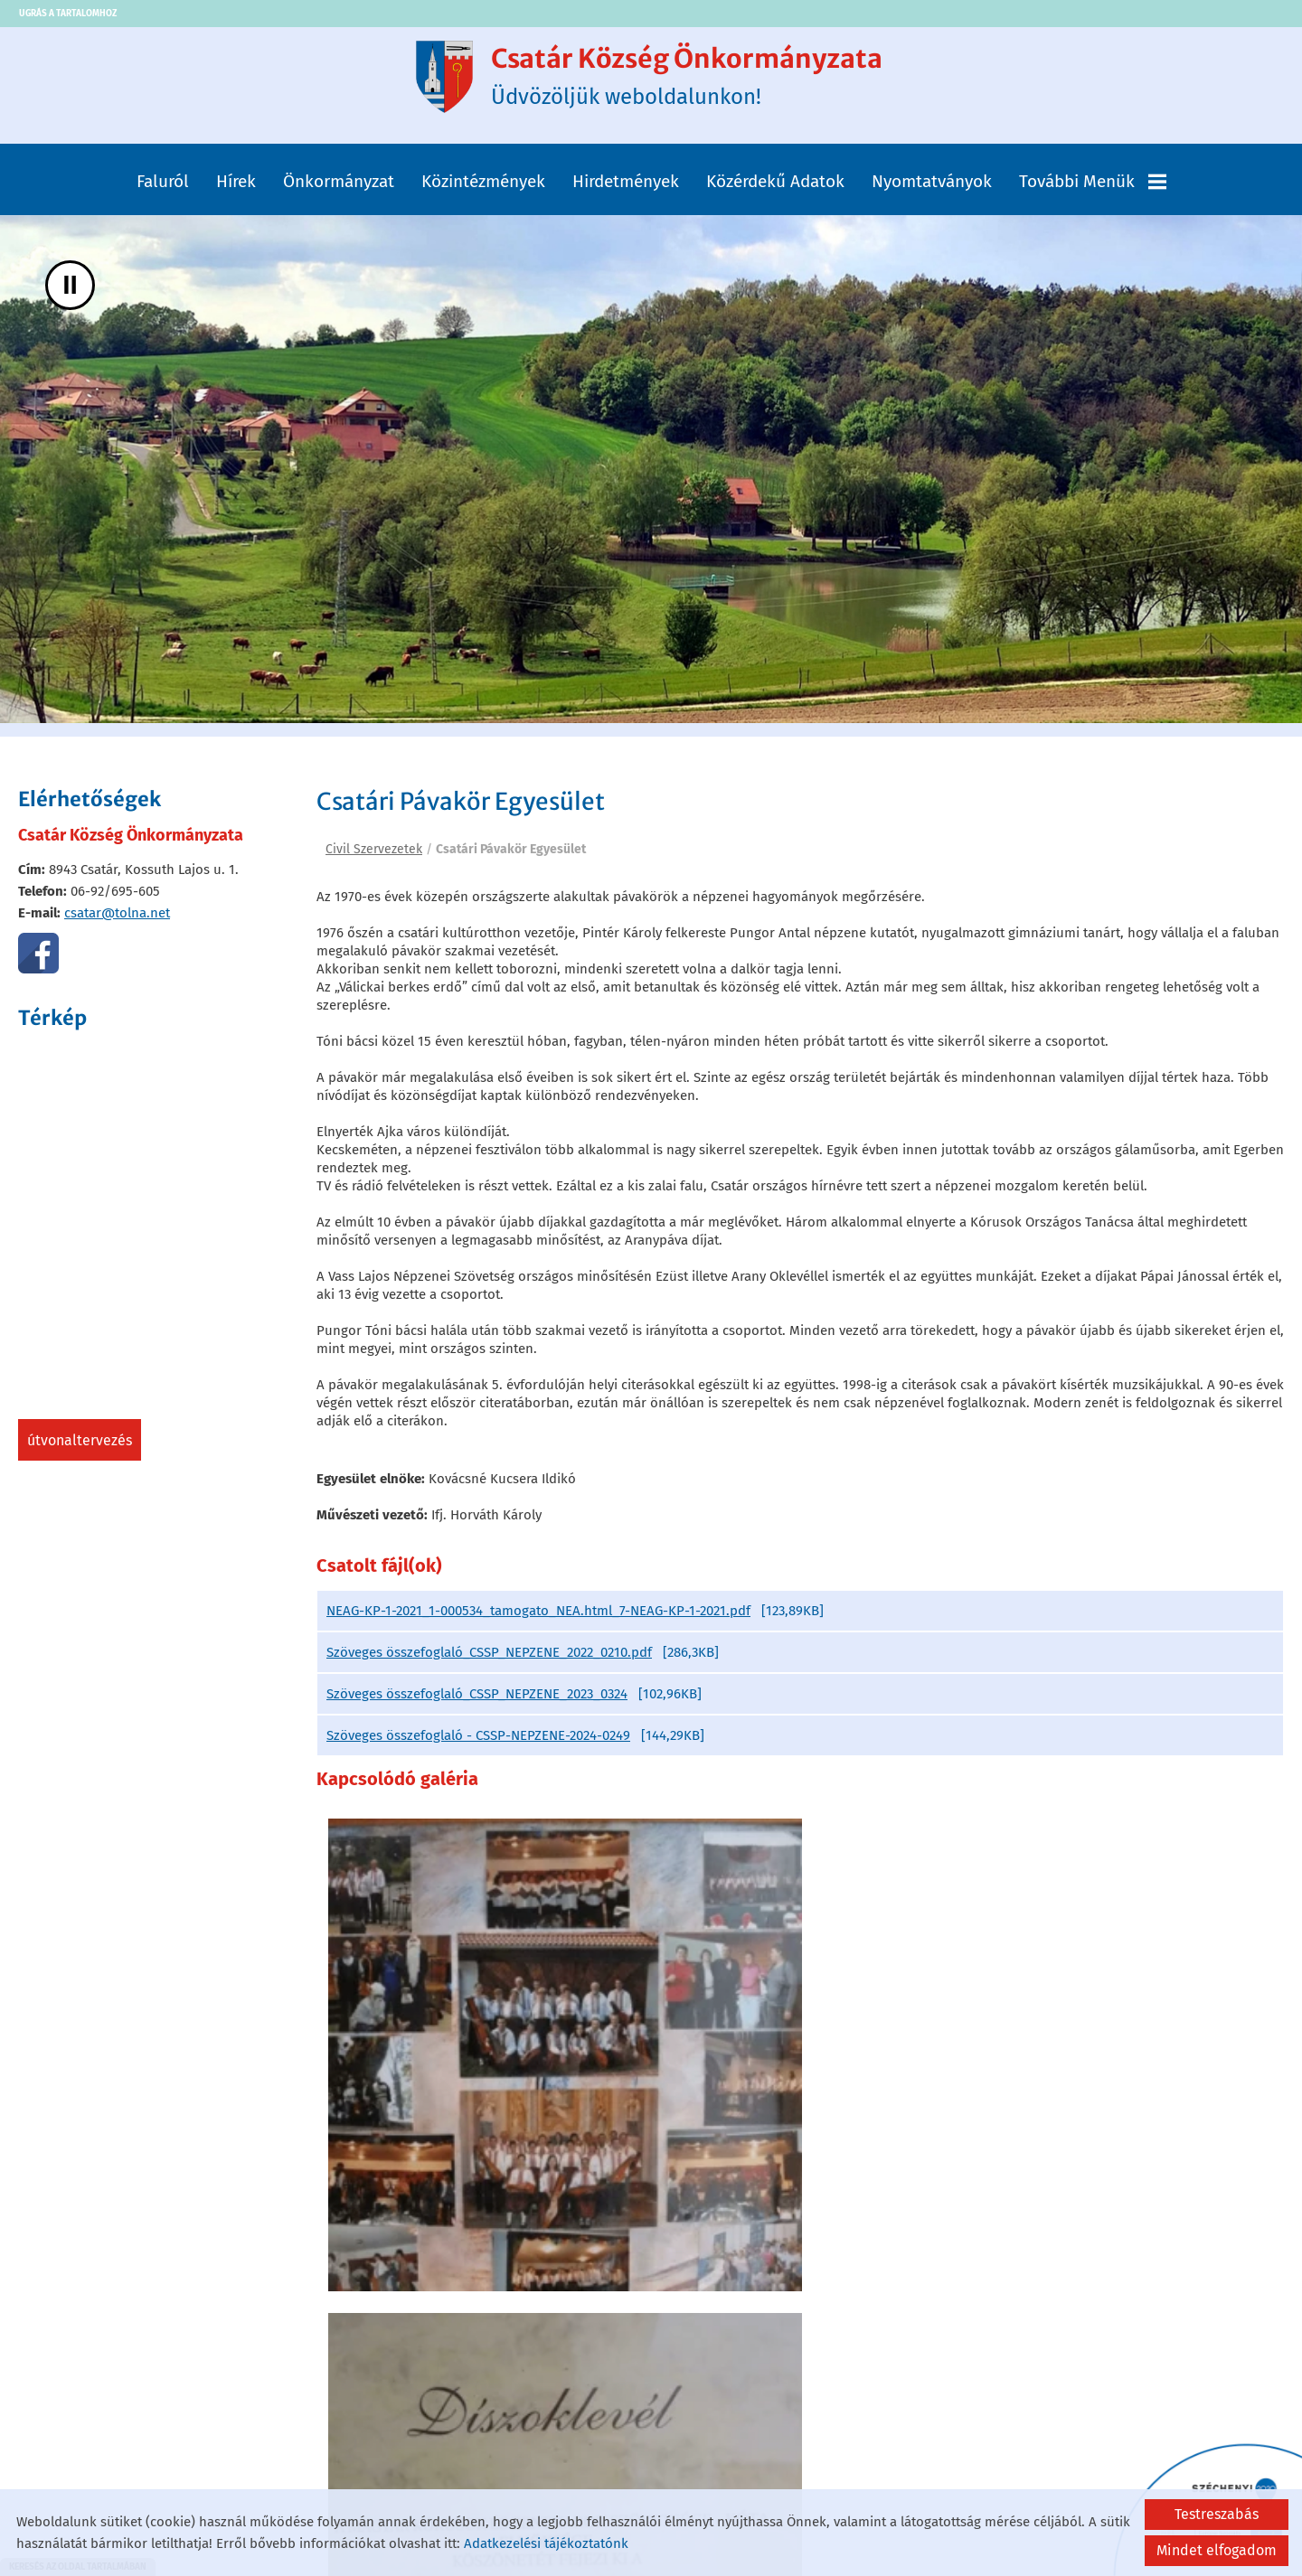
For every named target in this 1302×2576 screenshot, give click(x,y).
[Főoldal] (421, 80)
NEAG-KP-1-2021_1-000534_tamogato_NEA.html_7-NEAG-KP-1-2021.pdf (538, 1625)
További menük (1092, 189)
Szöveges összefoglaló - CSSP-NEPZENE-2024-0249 (478, 1750)
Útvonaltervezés (79, 1449)
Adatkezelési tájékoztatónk (546, 2543)
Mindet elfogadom (1216, 2550)
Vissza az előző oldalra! (432, 2361)
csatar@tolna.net (117, 922)
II (70, 293)
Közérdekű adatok (775, 189)
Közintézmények (483, 189)
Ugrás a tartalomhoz (68, 13)
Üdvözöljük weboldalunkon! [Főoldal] (690, 80)
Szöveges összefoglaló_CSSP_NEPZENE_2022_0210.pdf (489, 1667)
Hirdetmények (625, 189)
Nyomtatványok (932, 189)
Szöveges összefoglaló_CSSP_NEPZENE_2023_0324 (476, 1708)
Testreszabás (1217, 2514)
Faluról (163, 189)
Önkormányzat (338, 189)
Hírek (236, 189)
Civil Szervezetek (374, 858)
